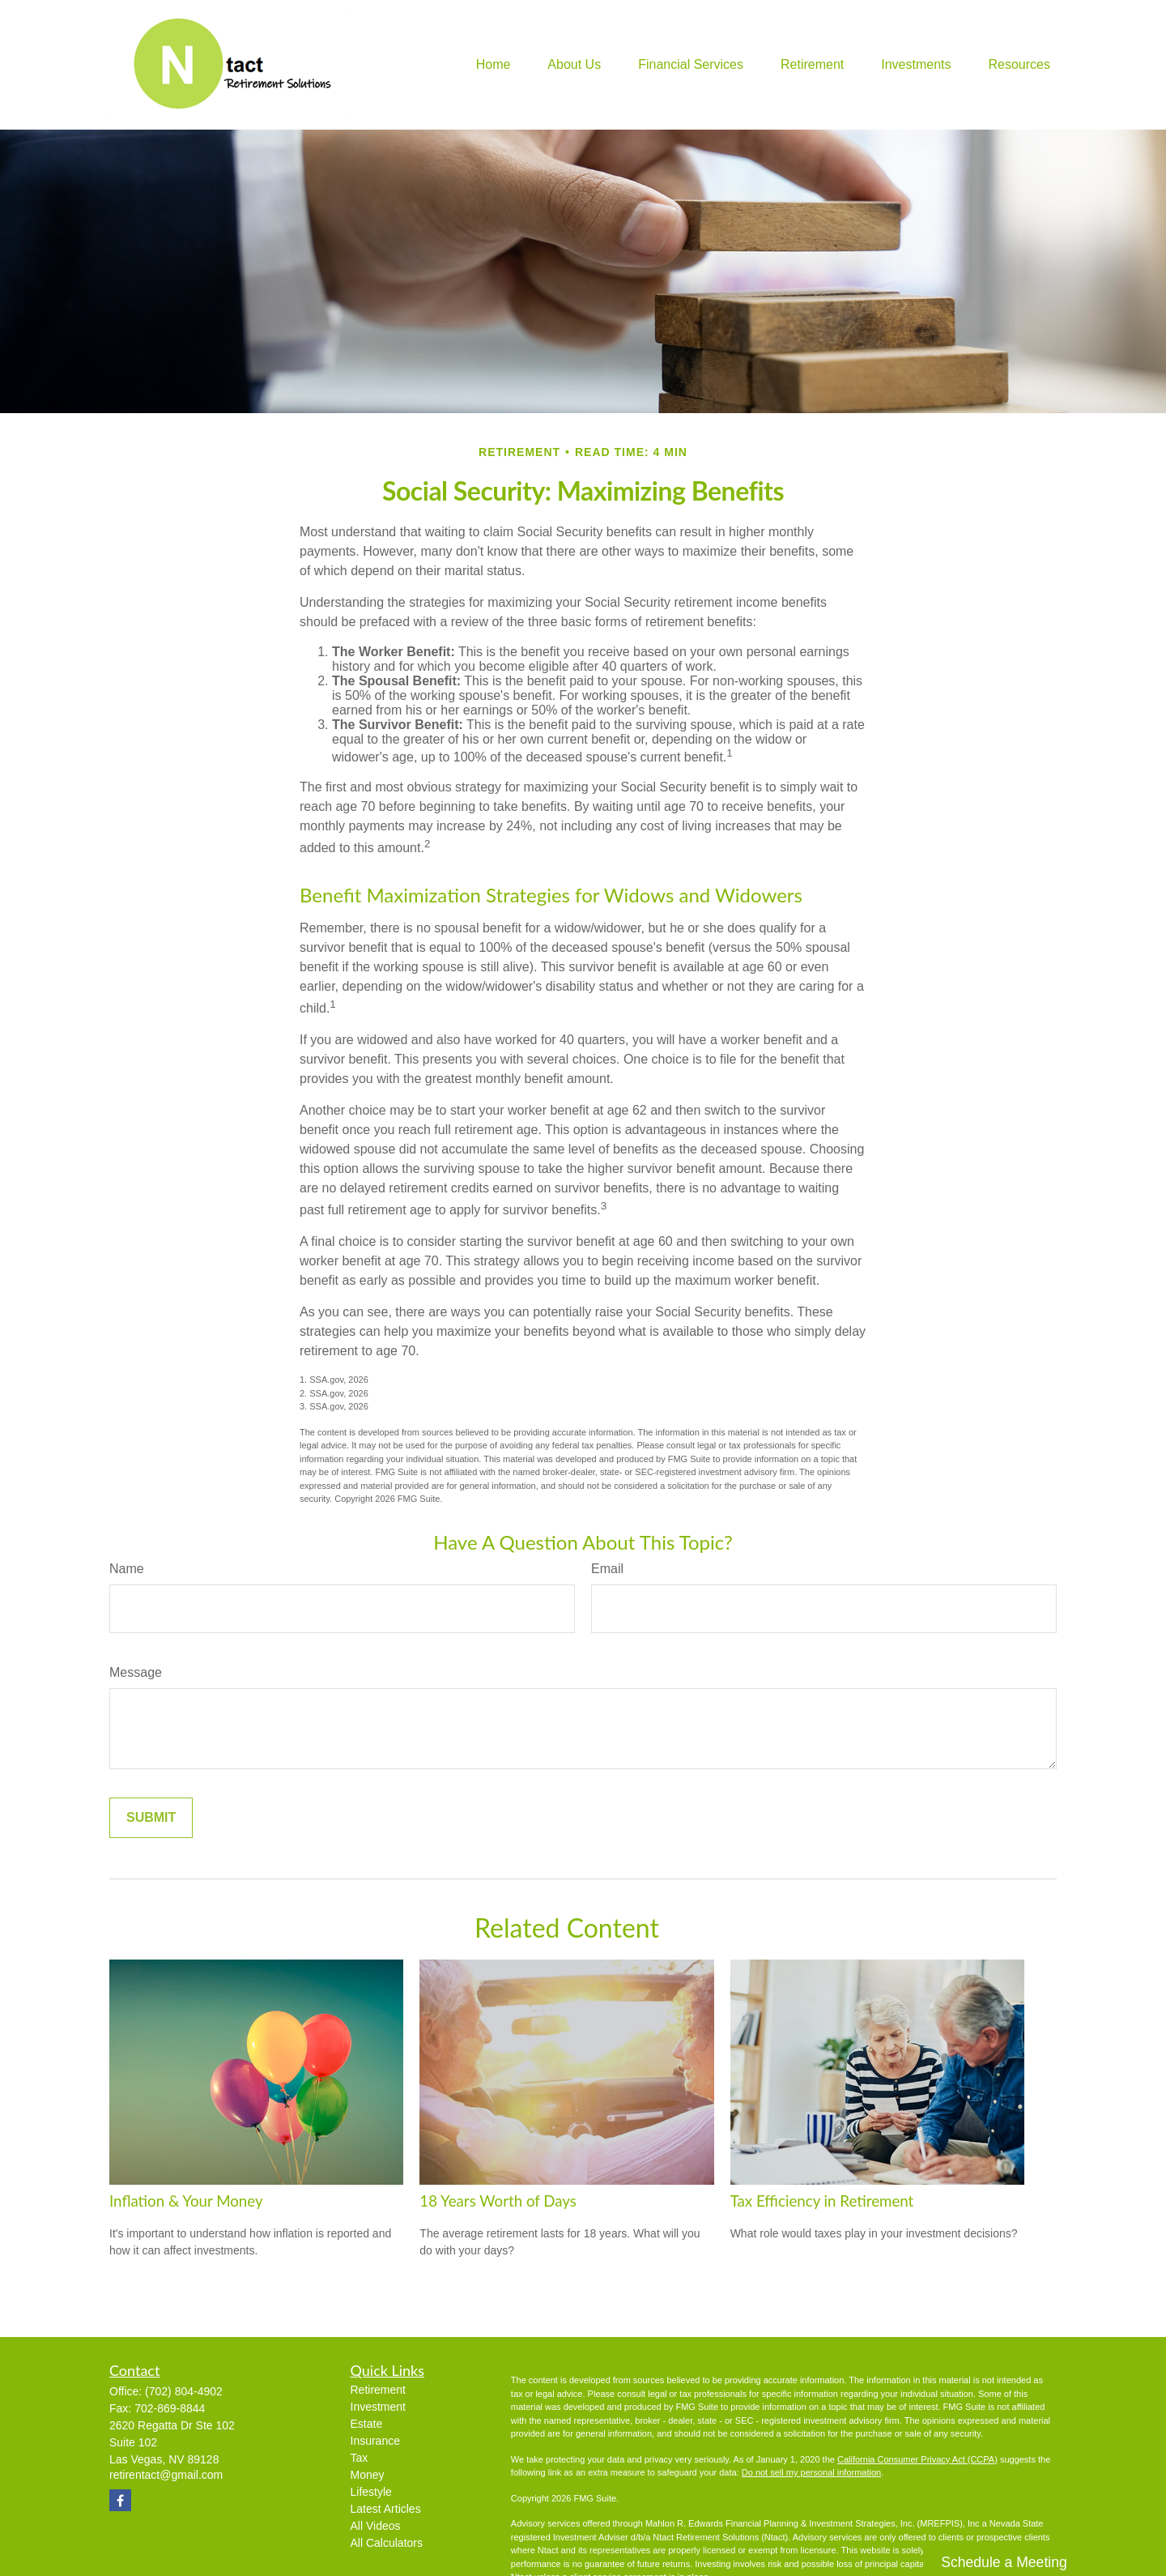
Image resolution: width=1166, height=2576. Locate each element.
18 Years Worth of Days (498, 2201)
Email (607, 1569)
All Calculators (387, 2542)
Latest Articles (386, 2508)
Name (126, 1569)
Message (135, 1672)
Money (368, 2474)
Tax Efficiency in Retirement (822, 2201)
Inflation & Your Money (186, 2201)
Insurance (375, 2440)
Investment (378, 2406)
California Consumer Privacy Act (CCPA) (917, 2459)
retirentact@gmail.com (166, 2474)
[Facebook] (120, 2500)
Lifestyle (371, 2491)
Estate (367, 2423)
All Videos (376, 2525)
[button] (493, 65)
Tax (359, 2457)
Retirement (378, 2389)
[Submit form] (151, 1818)
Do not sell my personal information (811, 2472)
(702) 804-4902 (184, 2391)
